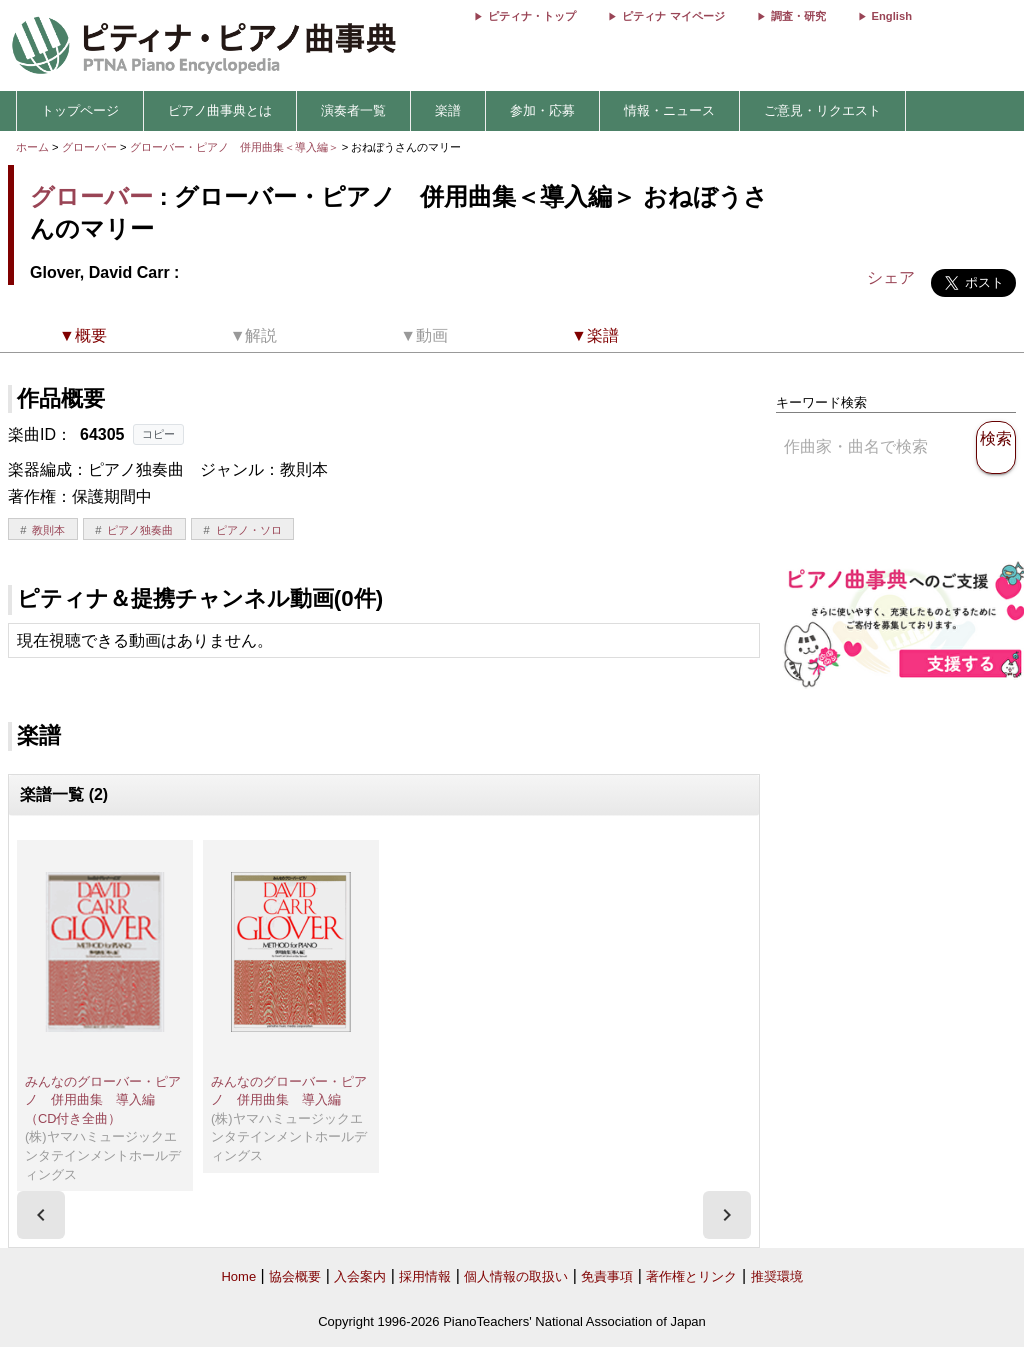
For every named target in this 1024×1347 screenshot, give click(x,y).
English (892, 16)
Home (238, 1276)
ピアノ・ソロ (249, 530)
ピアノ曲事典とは (220, 110)
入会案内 (360, 1276)
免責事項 (607, 1276)
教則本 (48, 530)
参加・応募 (542, 110)
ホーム (32, 147)
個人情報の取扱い (516, 1276)
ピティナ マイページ (673, 16)
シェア (891, 277)
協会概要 (295, 1276)
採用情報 (425, 1276)
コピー (158, 434)
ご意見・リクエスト (822, 110)
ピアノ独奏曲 (140, 530)
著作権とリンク (691, 1276)
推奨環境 (777, 1276)
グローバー (89, 147)
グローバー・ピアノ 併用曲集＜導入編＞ (236, 147)
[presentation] (41, 1215)
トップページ (80, 110)
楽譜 (448, 110)
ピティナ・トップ (532, 16)
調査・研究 (798, 16)
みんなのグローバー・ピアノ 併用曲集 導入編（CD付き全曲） (103, 1100)
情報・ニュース (669, 110)
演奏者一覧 (353, 110)
